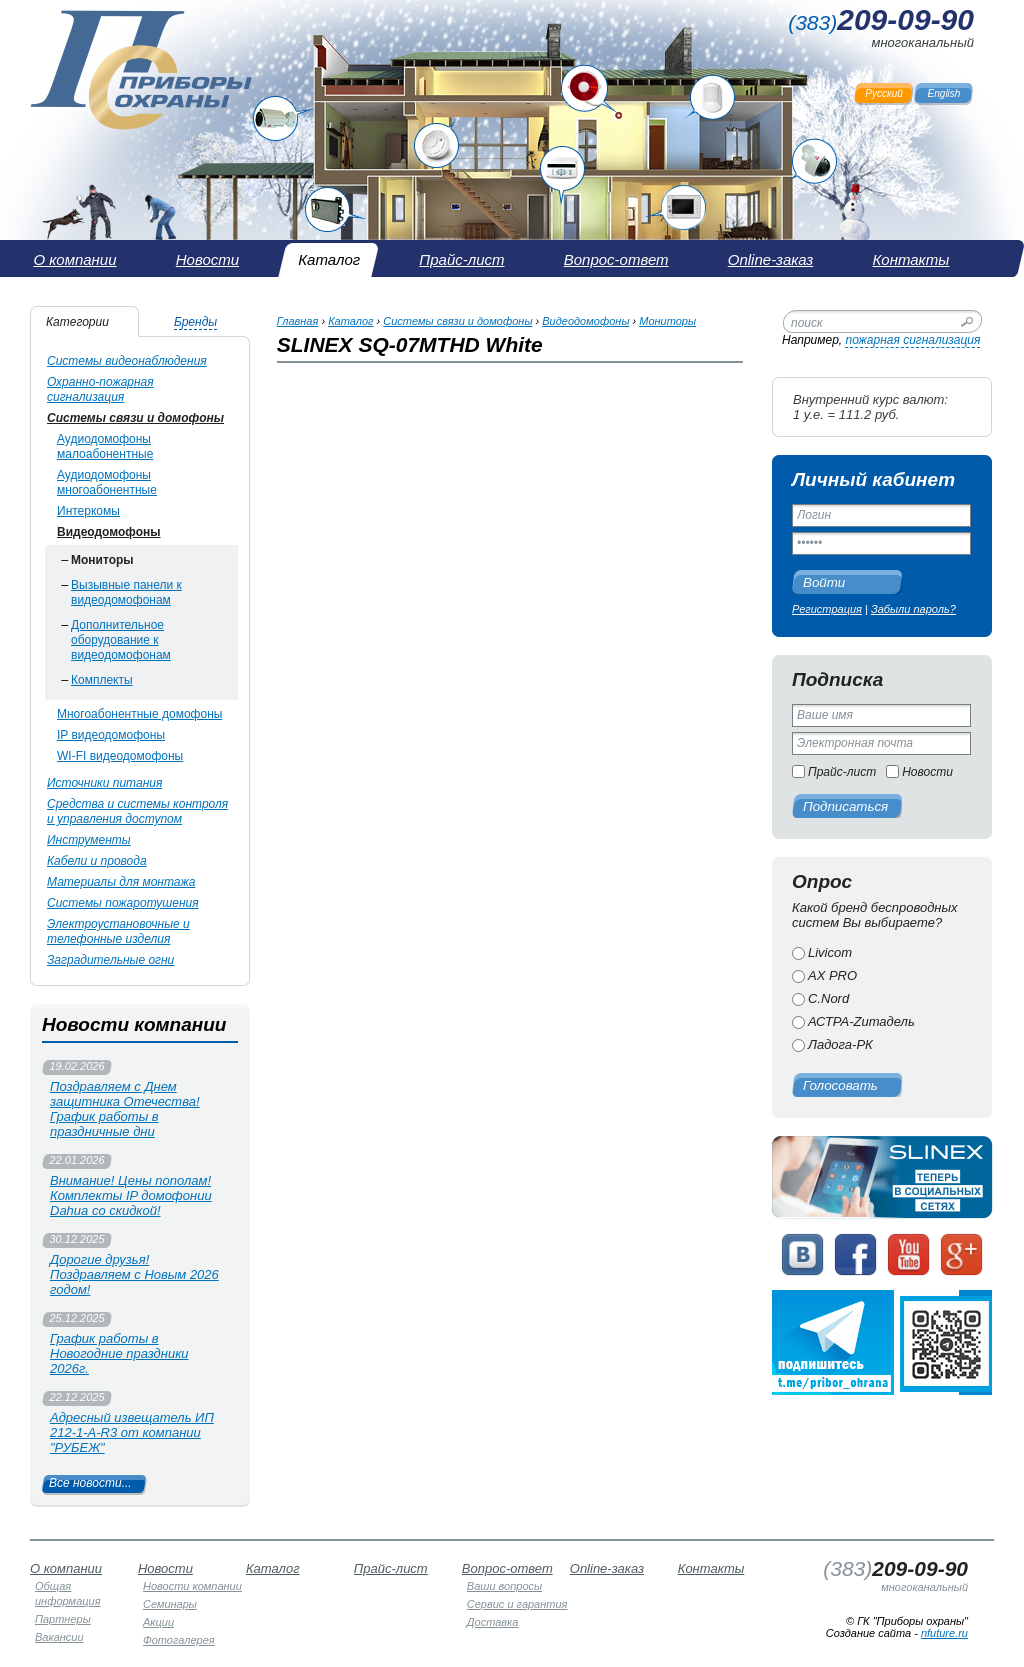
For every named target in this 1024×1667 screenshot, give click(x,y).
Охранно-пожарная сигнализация (100, 389)
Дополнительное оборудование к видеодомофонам (121, 640)
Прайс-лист (842, 772)
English (944, 93)
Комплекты (102, 680)
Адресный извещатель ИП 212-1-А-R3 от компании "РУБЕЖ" (132, 1432)
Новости (927, 772)
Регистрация (827, 609)
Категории (77, 322)
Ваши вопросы (504, 1586)
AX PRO (832, 975)
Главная (298, 321)
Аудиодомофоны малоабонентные (105, 446)
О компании (66, 1568)
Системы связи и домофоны (135, 418)
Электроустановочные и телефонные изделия (118, 931)
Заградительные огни (110, 960)
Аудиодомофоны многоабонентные (107, 482)
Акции (158, 1622)
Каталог (350, 321)
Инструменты (89, 840)
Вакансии (59, 1637)
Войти (824, 582)
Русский (884, 93)
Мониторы (102, 560)
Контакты (711, 1568)
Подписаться (845, 806)
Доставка (493, 1622)
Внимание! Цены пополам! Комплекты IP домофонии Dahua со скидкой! (131, 1195)
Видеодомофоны (109, 532)
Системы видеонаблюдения (127, 361)
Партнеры (63, 1619)
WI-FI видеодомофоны (120, 756)
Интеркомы (88, 511)
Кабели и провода (97, 861)
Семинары (170, 1604)
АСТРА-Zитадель (861, 1021)
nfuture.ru (944, 1633)
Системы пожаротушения (123, 903)
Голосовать (840, 1085)
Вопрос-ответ (507, 1568)
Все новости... (90, 1483)
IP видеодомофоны (111, 735)
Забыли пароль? (913, 609)
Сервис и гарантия (517, 1604)
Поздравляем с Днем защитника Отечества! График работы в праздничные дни (125, 1109)
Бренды (195, 322)
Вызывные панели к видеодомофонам (126, 592)
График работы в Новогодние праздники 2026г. (119, 1353)
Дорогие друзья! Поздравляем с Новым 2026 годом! (134, 1274)
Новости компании (192, 1586)
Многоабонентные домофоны (139, 714)
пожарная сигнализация (912, 340)
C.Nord (828, 998)
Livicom (830, 952)
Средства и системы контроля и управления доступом (137, 811)
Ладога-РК (840, 1044)
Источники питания (104, 783)
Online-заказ (607, 1568)
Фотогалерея (179, 1640)
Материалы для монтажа (121, 882)
